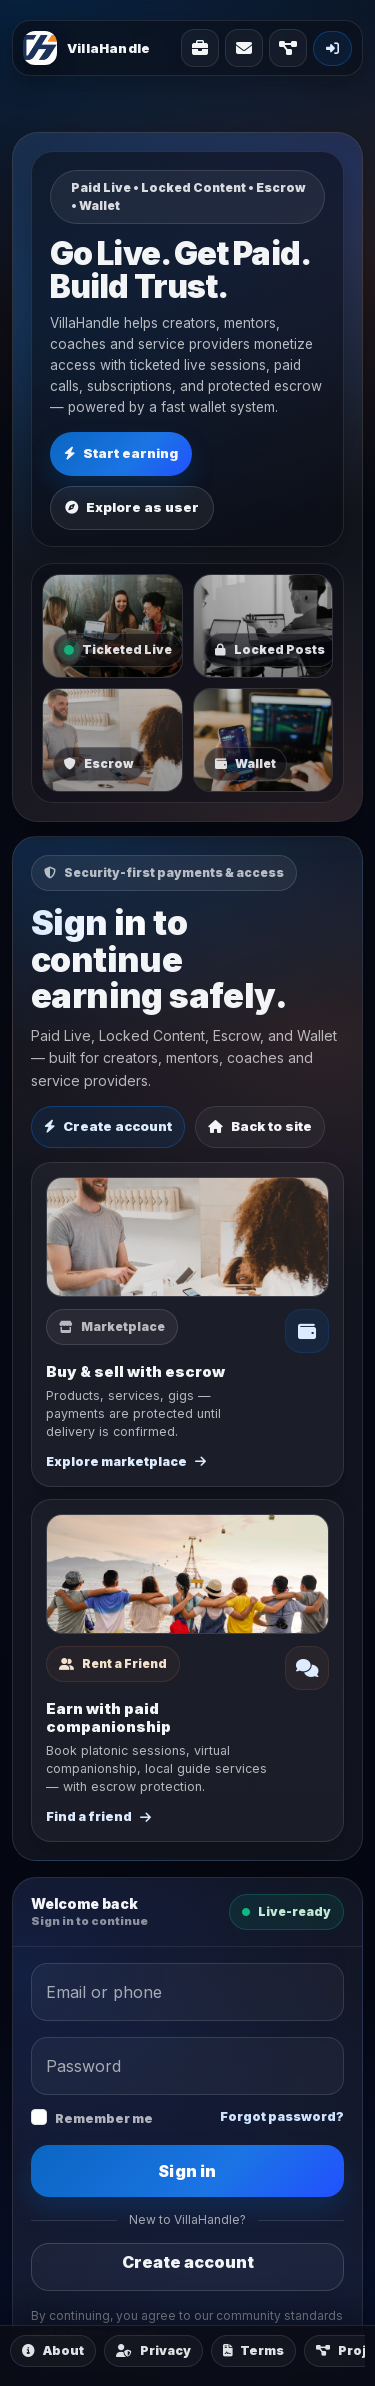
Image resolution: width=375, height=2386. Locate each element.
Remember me (104, 2118)
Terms (253, 2350)
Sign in (187, 2171)
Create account (108, 1126)
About (53, 2350)
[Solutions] (200, 48)
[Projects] (288, 48)
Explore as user (132, 507)
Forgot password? (282, 2116)
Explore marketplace (126, 1461)
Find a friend (98, 1816)
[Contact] (244, 48)
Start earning (121, 453)
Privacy (153, 2350)
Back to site (260, 1126)
